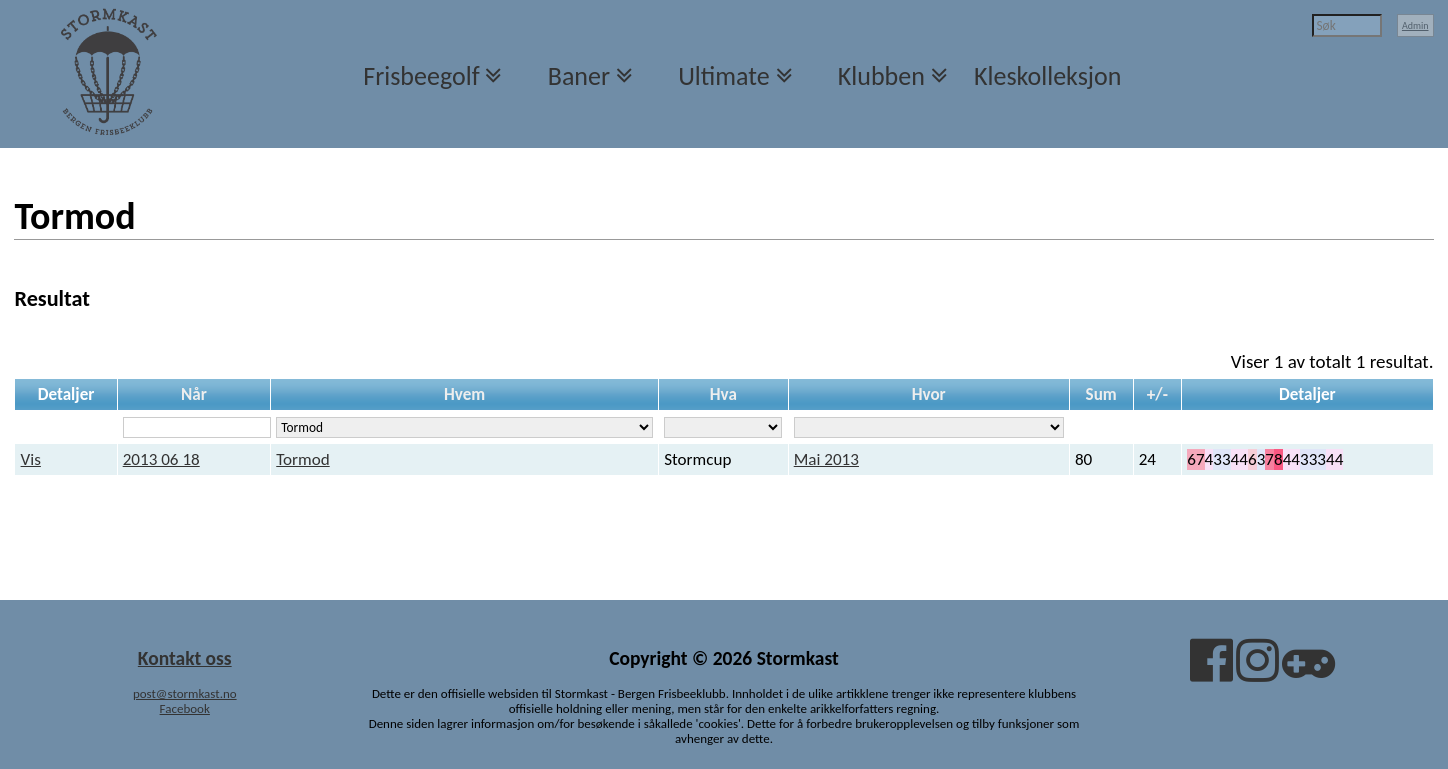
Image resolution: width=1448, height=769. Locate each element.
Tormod (302, 459)
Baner (579, 76)
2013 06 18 (161, 459)
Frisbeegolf (421, 76)
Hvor (929, 394)
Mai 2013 (826, 459)
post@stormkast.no (185, 693)
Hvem (464, 394)
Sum (1101, 394)
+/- (1157, 394)
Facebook (185, 708)
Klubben (881, 76)
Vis (31, 459)
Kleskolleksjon (1047, 76)
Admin (1415, 25)
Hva (723, 394)
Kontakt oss (185, 658)
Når (194, 394)
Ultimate (723, 76)
